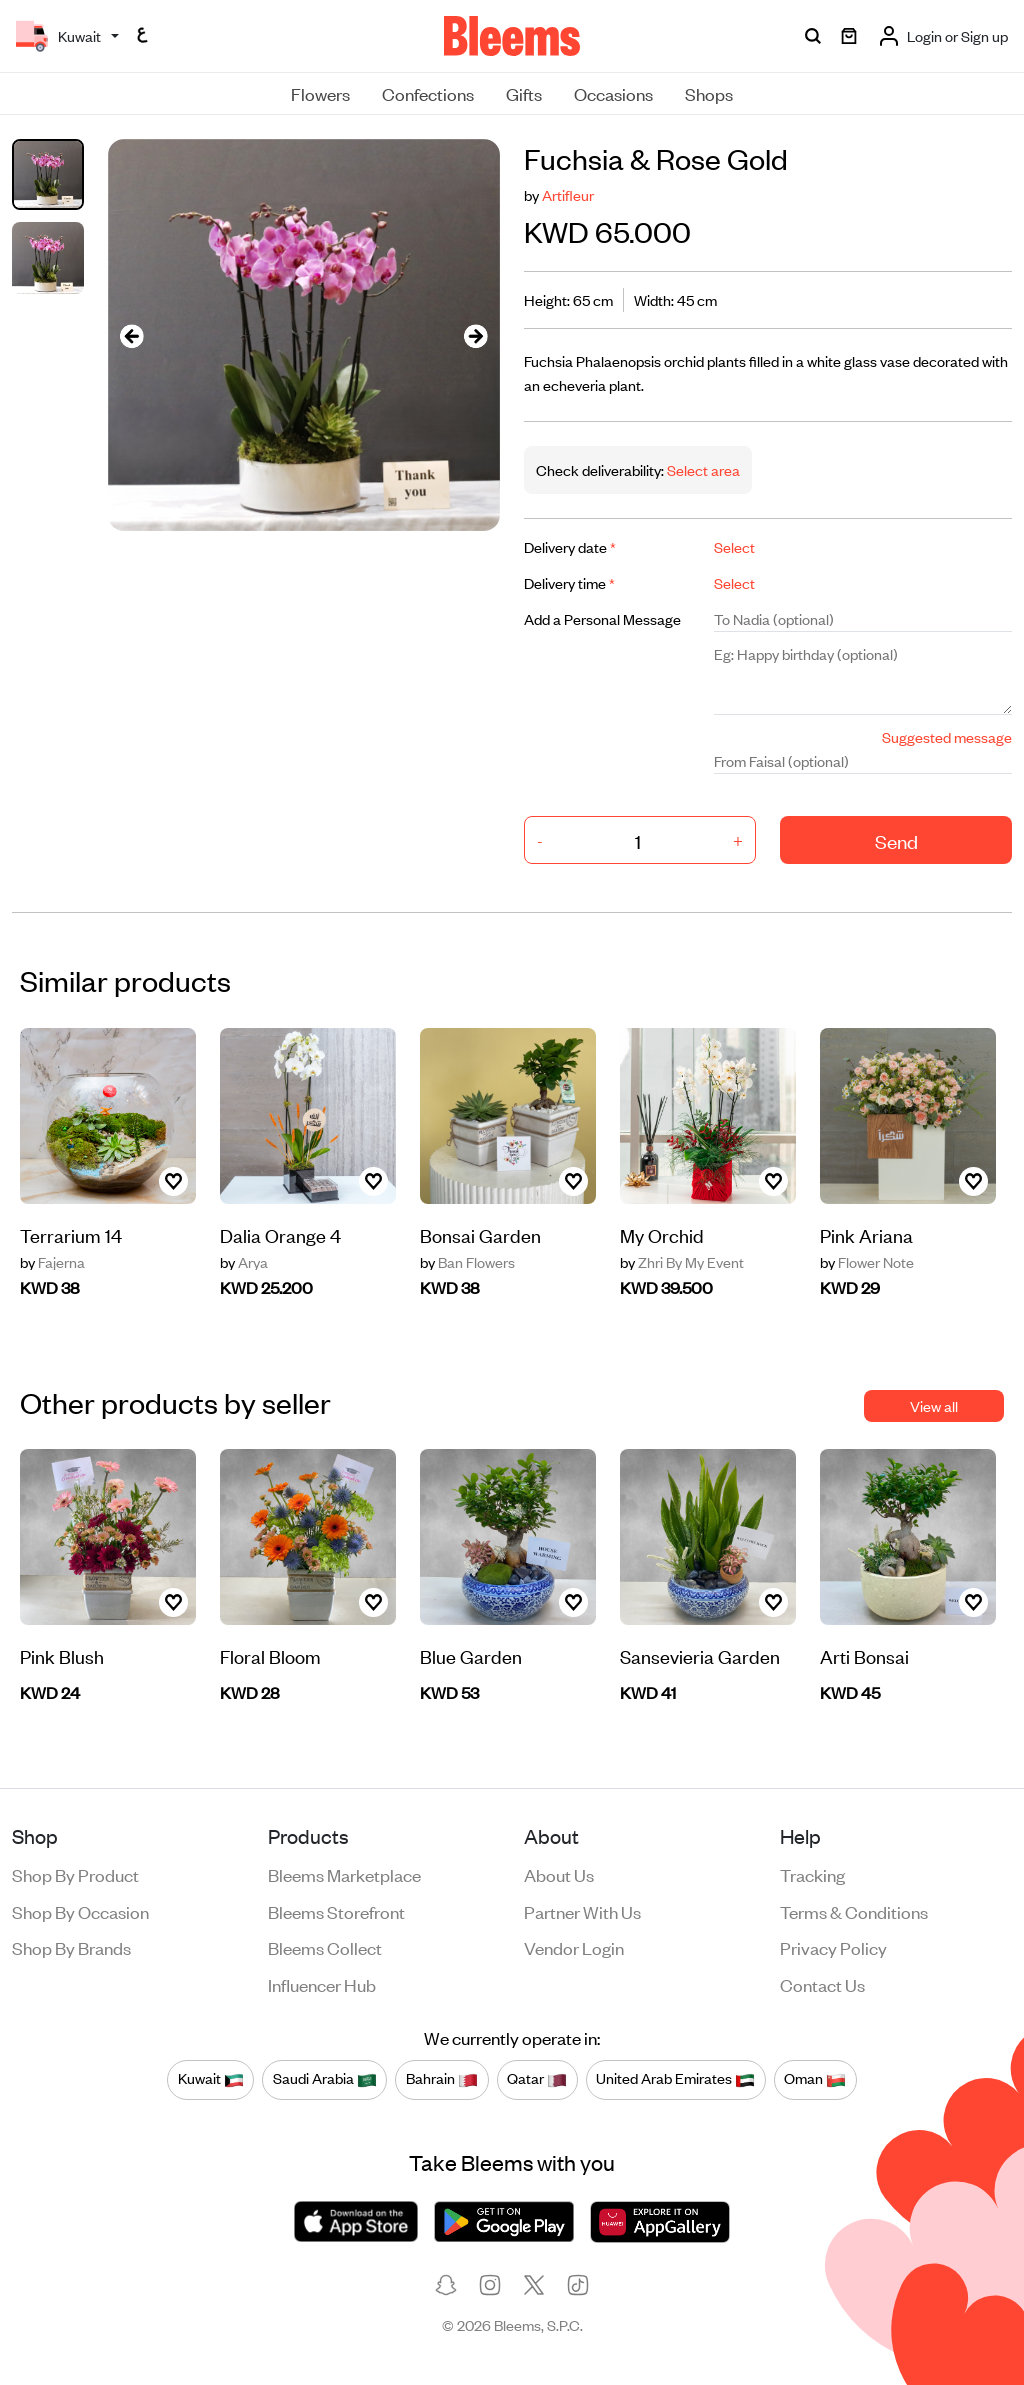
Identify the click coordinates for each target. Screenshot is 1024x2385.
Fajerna (52, 1262)
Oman (815, 2079)
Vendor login (574, 1947)
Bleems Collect (325, 1947)
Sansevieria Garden (700, 1655)
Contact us (822, 1984)
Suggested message (947, 736)
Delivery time (569, 582)
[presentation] (132, 335)
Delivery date (570, 546)
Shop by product (75, 1874)
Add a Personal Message (602, 618)
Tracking (812, 1874)
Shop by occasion (80, 1911)
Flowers (320, 93)
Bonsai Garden (480, 1234)
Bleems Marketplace (344, 1874)
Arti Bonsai (864, 1655)
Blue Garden (471, 1655)
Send (896, 840)
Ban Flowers (467, 1262)
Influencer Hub (322, 1984)
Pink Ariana (866, 1234)
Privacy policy (833, 1947)
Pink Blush (62, 1655)
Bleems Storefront (336, 1911)
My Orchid (662, 1234)
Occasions (613, 93)
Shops (709, 93)
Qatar (537, 2079)
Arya (244, 1262)
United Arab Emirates (675, 2079)
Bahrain (442, 2079)
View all (934, 1405)
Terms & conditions (854, 1911)
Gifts (524, 93)
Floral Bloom (270, 1655)
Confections (428, 93)
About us (559, 1874)
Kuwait (211, 2079)
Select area (702, 469)
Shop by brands (71, 1947)
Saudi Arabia (325, 2079)
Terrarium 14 (71, 1234)
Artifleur (568, 194)
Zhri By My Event (682, 1262)
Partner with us (582, 1911)
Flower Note (867, 1262)
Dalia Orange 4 (280, 1234)
